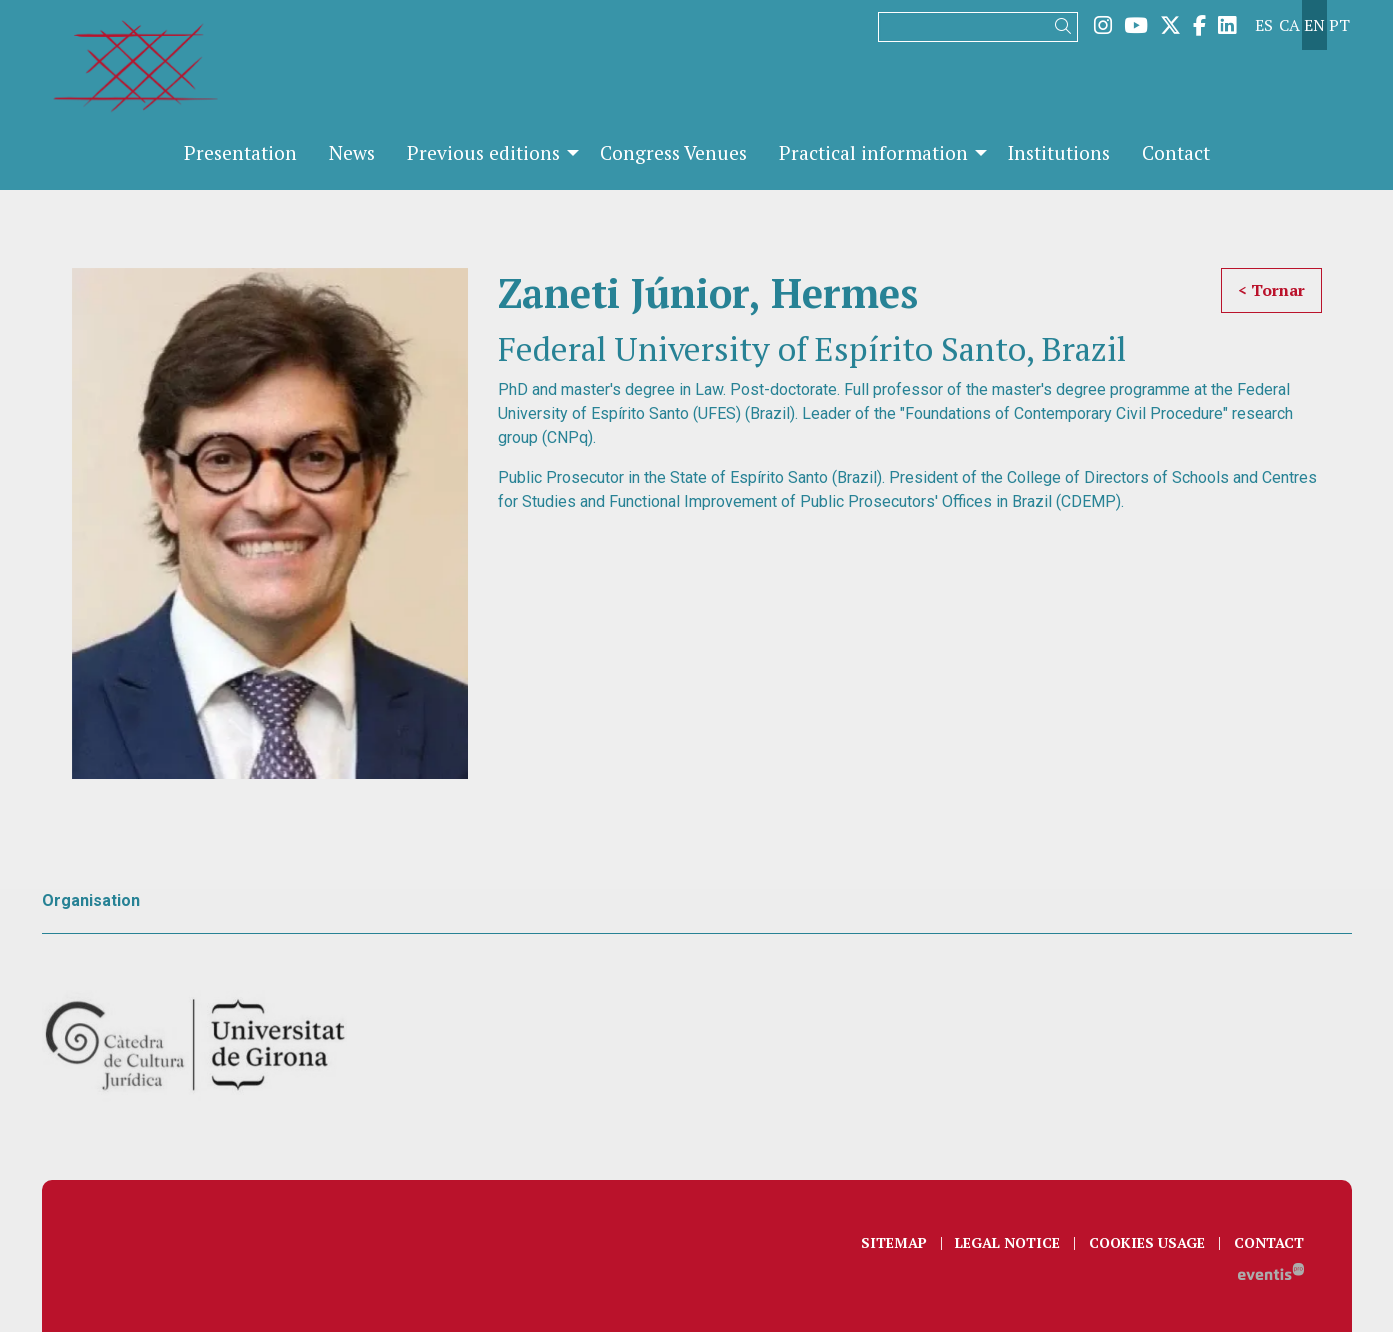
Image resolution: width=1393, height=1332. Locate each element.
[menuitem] (1103, 25)
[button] (1066, 26)
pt (1339, 25)
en (1314, 25)
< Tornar (1271, 290)
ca (1289, 25)
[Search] (978, 27)
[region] (270, 524)
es (1264, 25)
